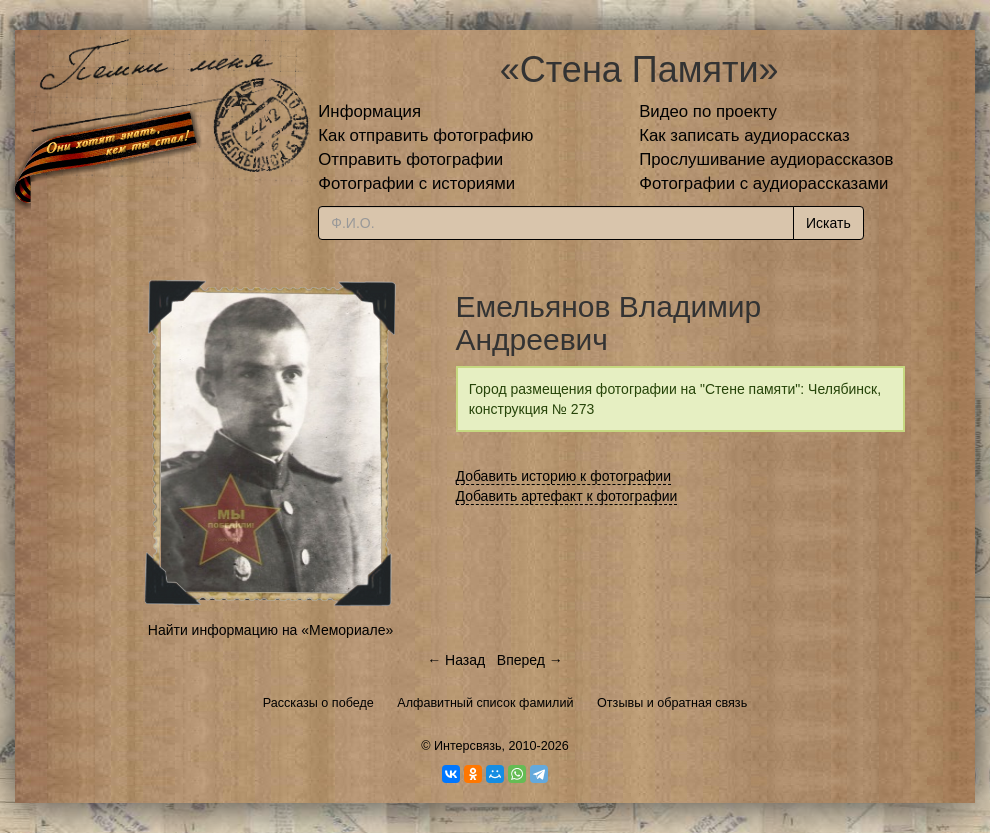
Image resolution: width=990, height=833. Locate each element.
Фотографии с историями (416, 183)
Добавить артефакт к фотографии (567, 496)
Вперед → (530, 660)
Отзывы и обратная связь (672, 703)
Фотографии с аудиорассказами (763, 183)
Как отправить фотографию (425, 135)
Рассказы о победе (318, 703)
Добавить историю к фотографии (564, 476)
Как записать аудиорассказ (744, 135)
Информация (369, 111)
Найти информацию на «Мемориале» (270, 630)
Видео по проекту (708, 111)
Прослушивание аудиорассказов (766, 159)
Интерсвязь (468, 746)
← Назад (456, 660)
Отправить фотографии (410, 159)
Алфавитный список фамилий (485, 703)
